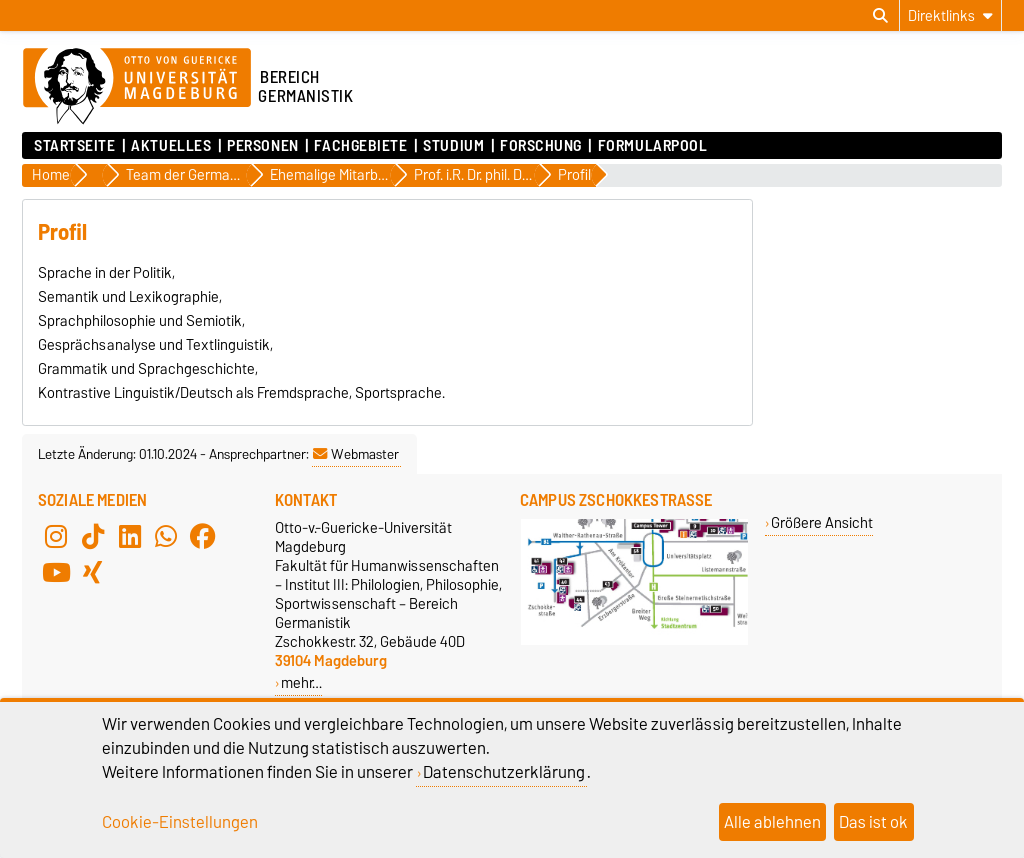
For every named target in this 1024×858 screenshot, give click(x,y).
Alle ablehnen (772, 822)
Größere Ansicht (822, 522)
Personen (262, 146)
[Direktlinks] (950, 15)
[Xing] (93, 572)
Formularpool (653, 146)
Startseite (75, 146)
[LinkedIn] (130, 536)
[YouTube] (56, 572)
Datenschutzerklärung (504, 772)
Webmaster (356, 454)
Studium (453, 146)
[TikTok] (93, 536)
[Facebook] (203, 536)
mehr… (301, 682)
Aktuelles (171, 146)
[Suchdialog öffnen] (880, 16)
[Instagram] (56, 536)
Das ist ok (873, 822)
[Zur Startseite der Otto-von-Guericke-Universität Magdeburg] (137, 87)
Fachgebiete (360, 146)
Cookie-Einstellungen (180, 822)
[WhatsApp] (166, 536)
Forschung (541, 146)
